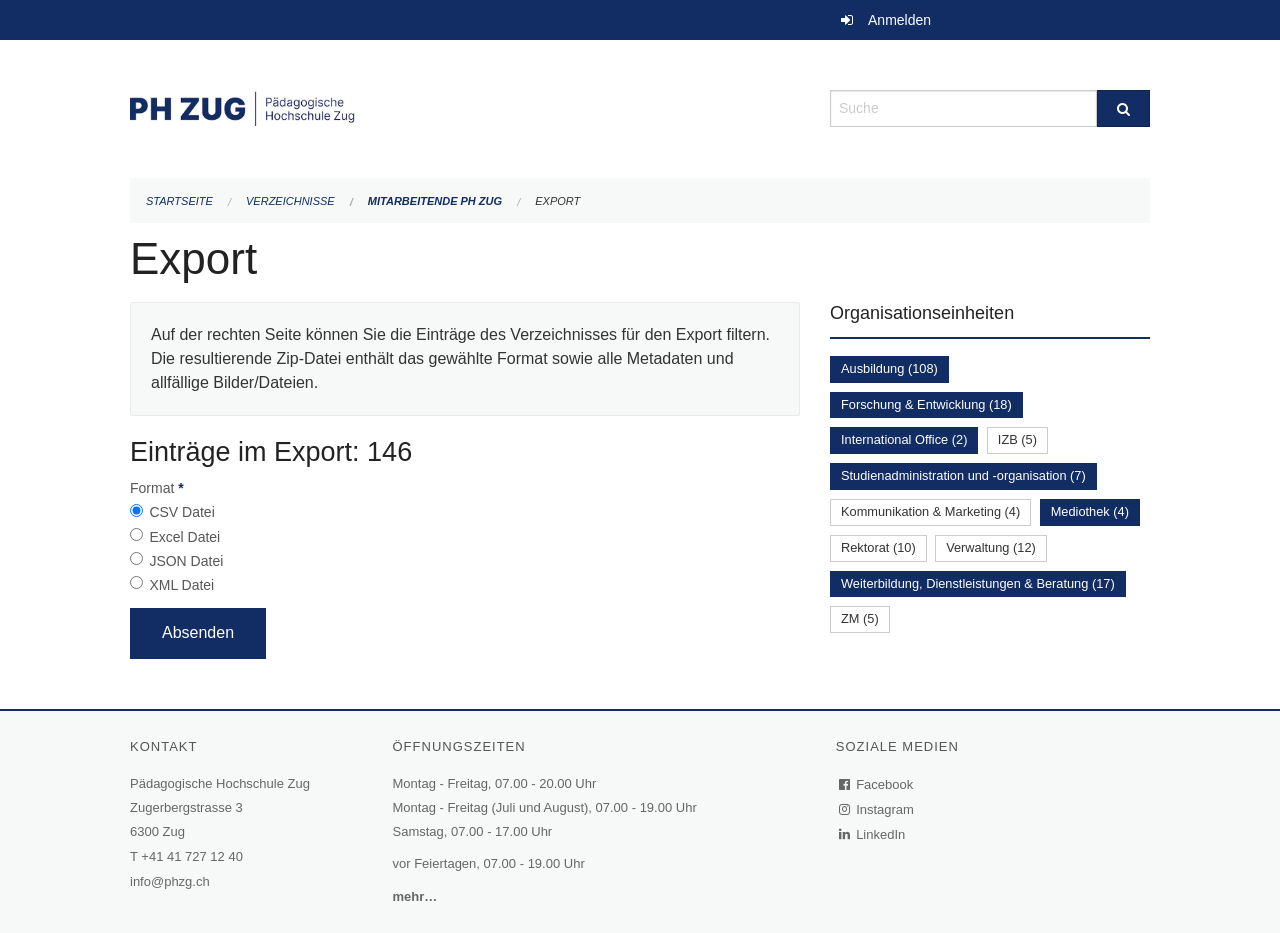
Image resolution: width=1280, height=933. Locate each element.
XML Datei (181, 585)
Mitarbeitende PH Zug (435, 201)
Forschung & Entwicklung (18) (926, 404)
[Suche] (1123, 108)
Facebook (877, 784)
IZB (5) (1017, 439)
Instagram (877, 809)
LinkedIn (873, 834)
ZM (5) (860, 618)
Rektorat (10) (878, 547)
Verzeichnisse (290, 201)
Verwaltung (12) (991, 547)
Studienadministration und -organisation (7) (963, 475)
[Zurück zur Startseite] (465, 106)
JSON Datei (186, 561)
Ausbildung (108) (889, 368)
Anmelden (899, 20)
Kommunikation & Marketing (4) (930, 511)
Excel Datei (184, 537)
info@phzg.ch (170, 881)
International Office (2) (904, 439)
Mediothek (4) (1090, 511)
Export (557, 201)
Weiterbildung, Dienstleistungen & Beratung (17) (978, 583)
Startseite (179, 201)
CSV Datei (181, 512)
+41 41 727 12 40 (192, 856)
